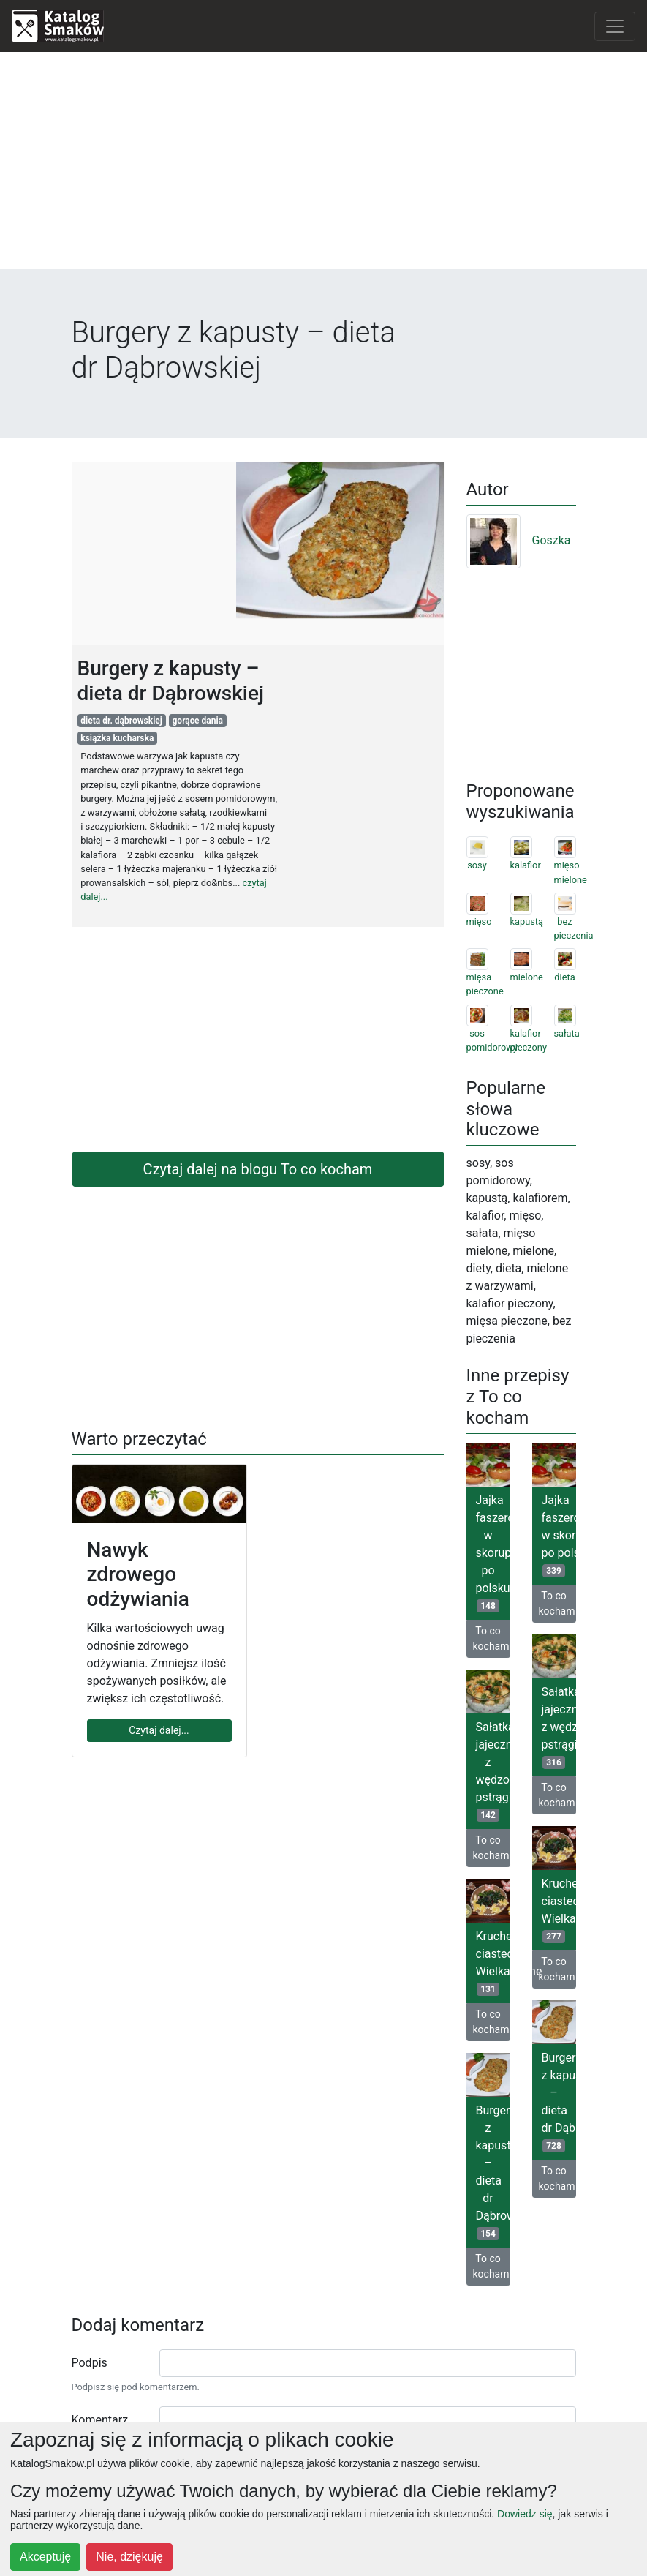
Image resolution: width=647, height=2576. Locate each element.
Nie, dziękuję (129, 2556)
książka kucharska (117, 738)
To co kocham (491, 1638)
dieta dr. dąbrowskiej (121, 721)
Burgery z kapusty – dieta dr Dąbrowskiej (559, 2101)
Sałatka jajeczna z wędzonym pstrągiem (559, 1727)
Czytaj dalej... (159, 1730)
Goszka (518, 540)
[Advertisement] (323, 166)
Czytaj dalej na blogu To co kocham (258, 1169)
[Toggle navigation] (614, 26)
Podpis (89, 2363)
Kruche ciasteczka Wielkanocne (559, 1910)
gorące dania (198, 721)
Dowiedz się (524, 2514)
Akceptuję (45, 2556)
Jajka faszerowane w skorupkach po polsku (493, 1552)
